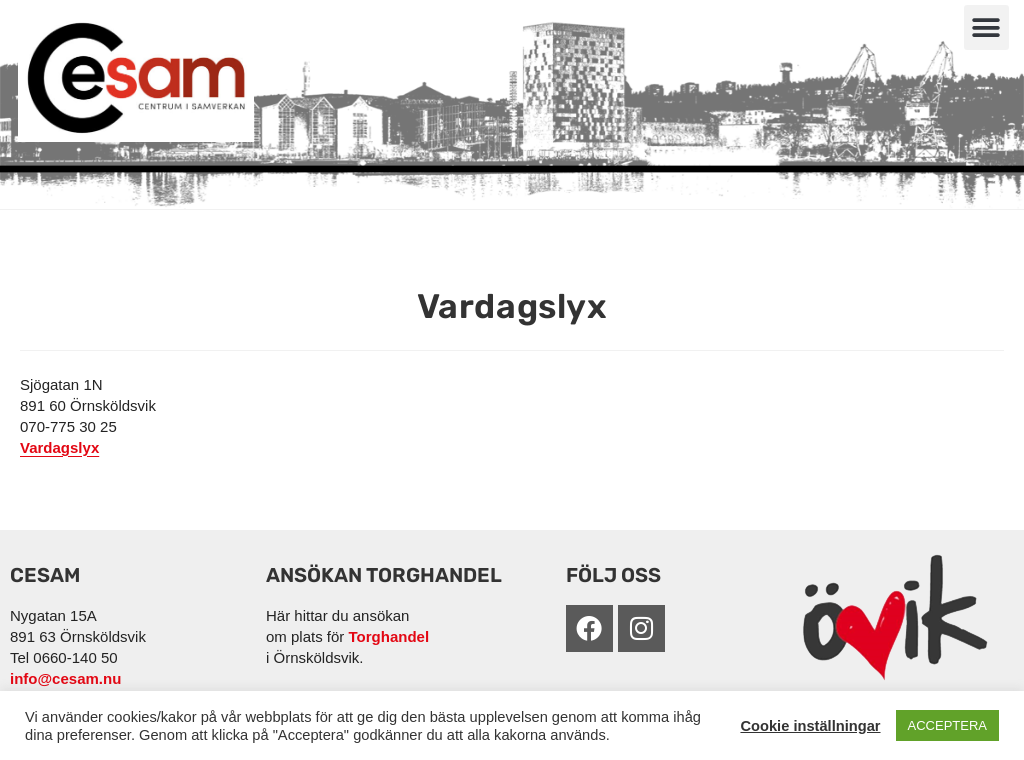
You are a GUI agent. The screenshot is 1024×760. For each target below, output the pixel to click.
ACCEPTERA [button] (947, 725)
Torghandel (389, 636)
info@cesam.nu (65, 678)
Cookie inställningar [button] (810, 726)
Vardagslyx (59, 447)
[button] (986, 27)
